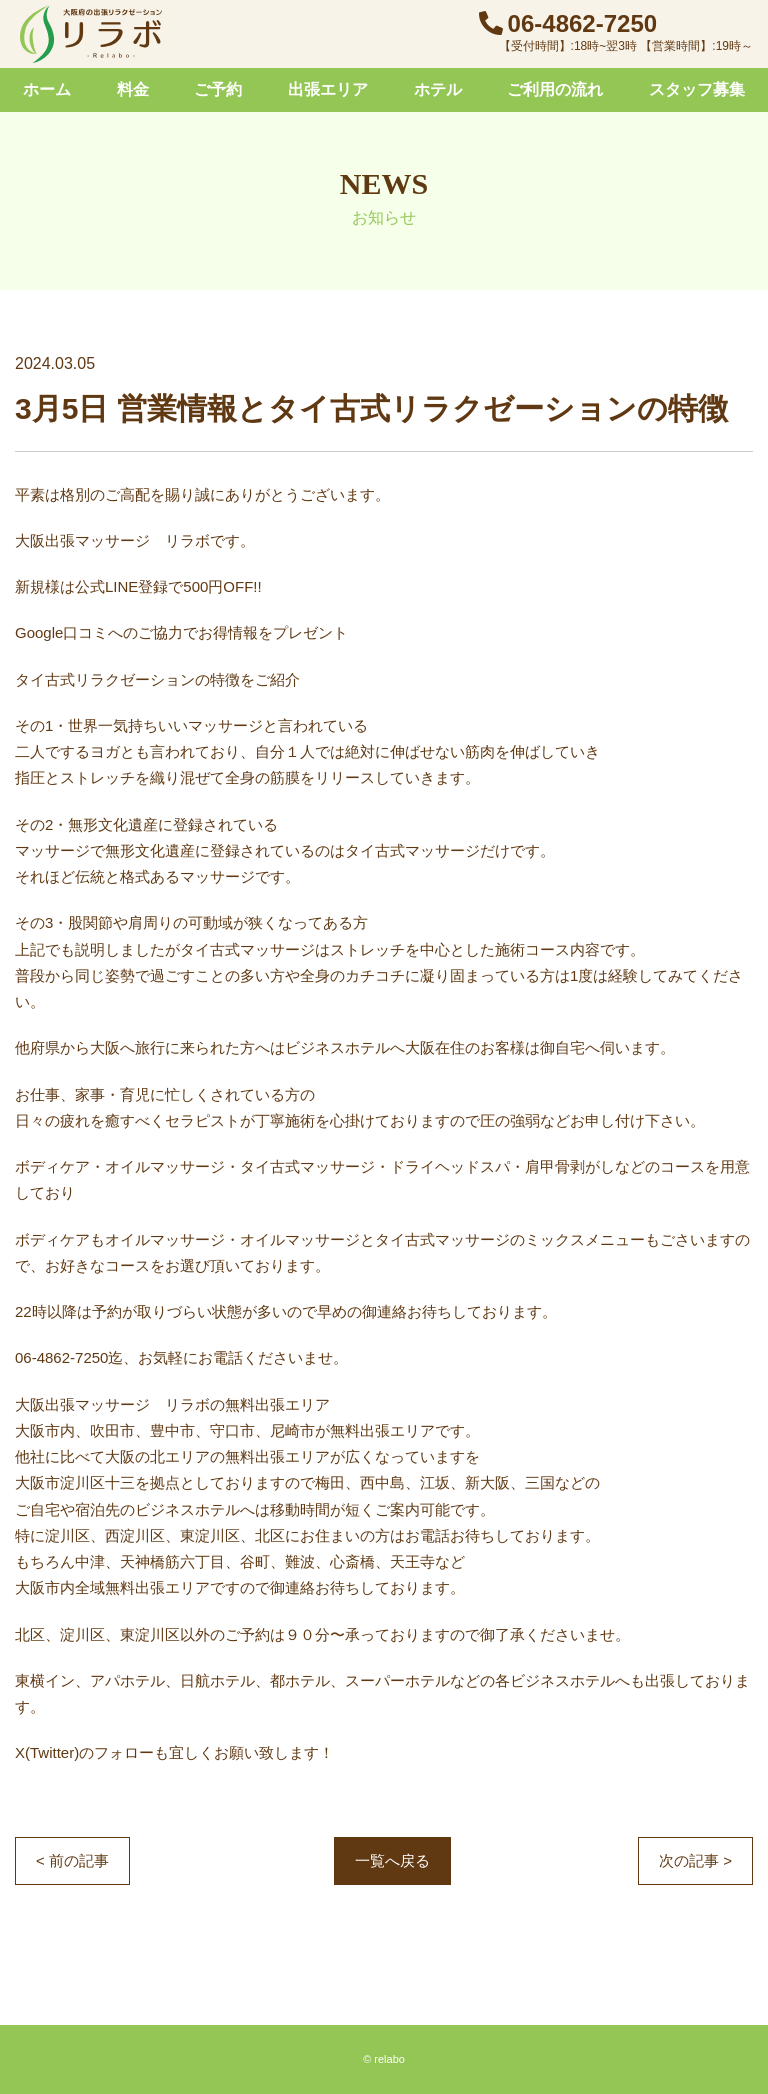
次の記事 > (695, 1860)
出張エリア (328, 89)
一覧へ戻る (392, 1860)
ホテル (438, 89)
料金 (133, 89)
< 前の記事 (72, 1860)
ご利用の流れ (555, 89)
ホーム (47, 89)
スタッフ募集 (697, 89)
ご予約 (218, 89)
